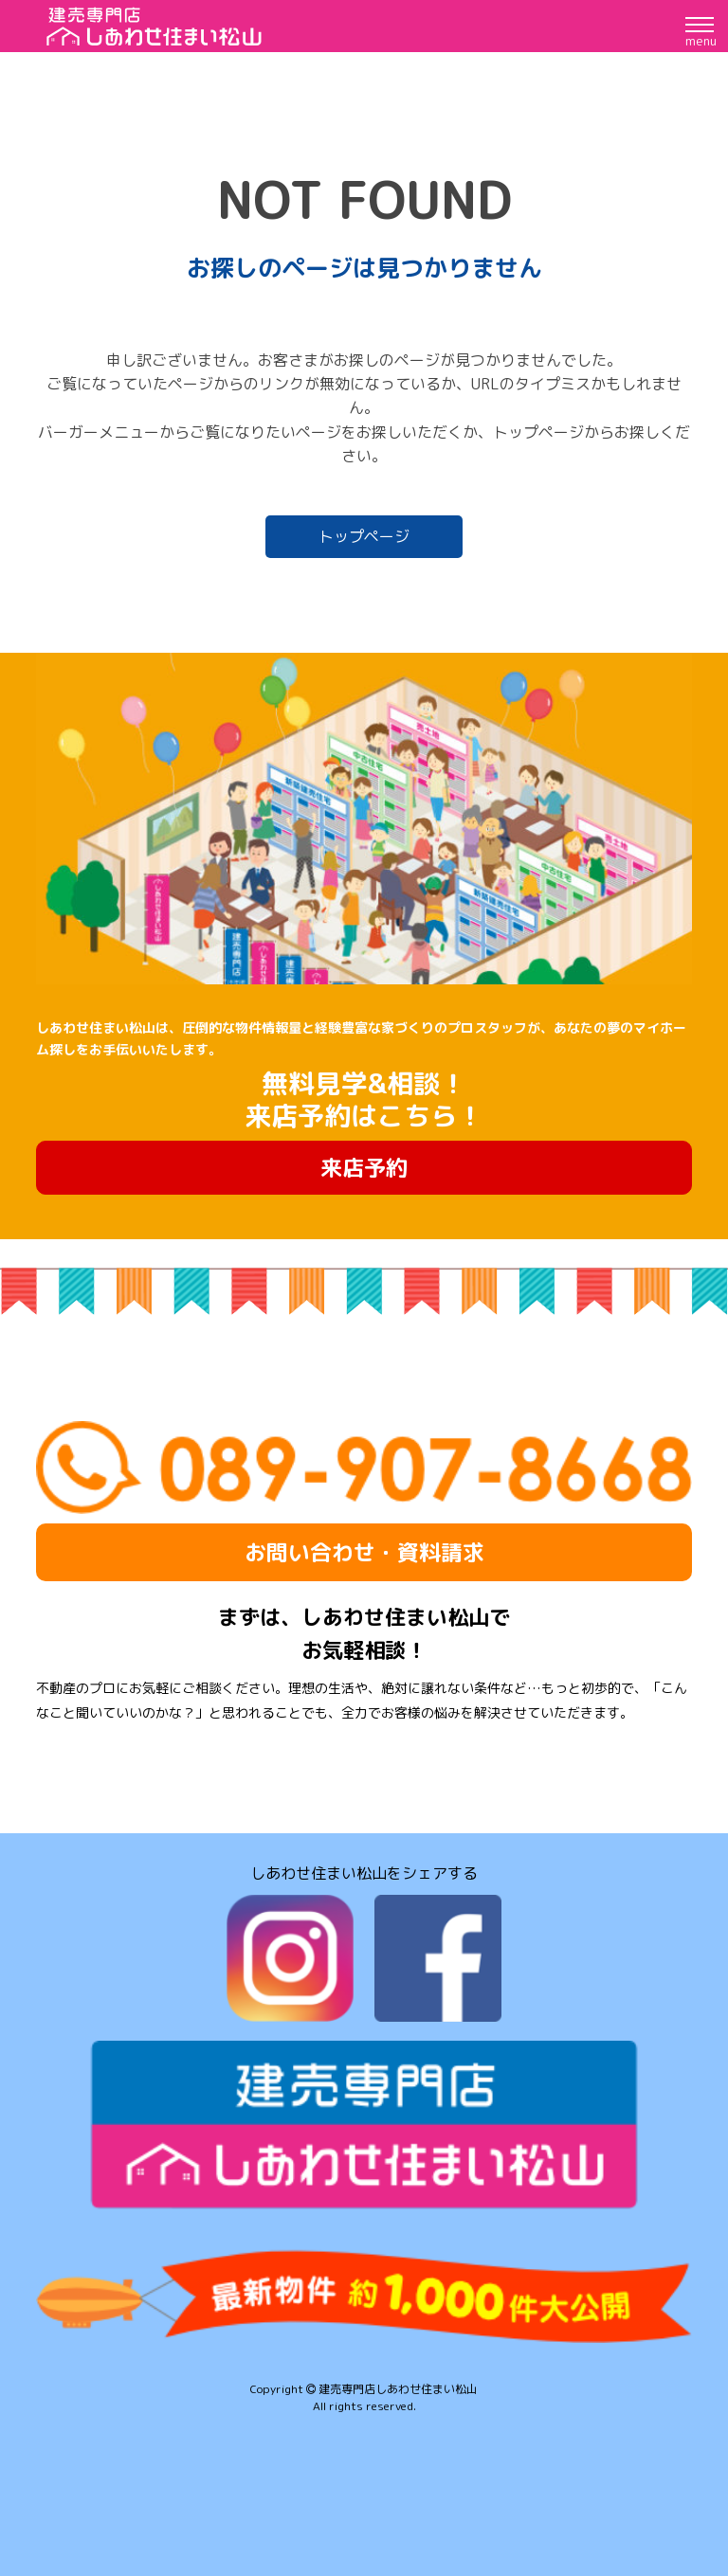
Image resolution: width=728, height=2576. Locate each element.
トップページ (364, 536)
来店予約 (364, 1167)
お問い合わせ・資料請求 (364, 1552)
